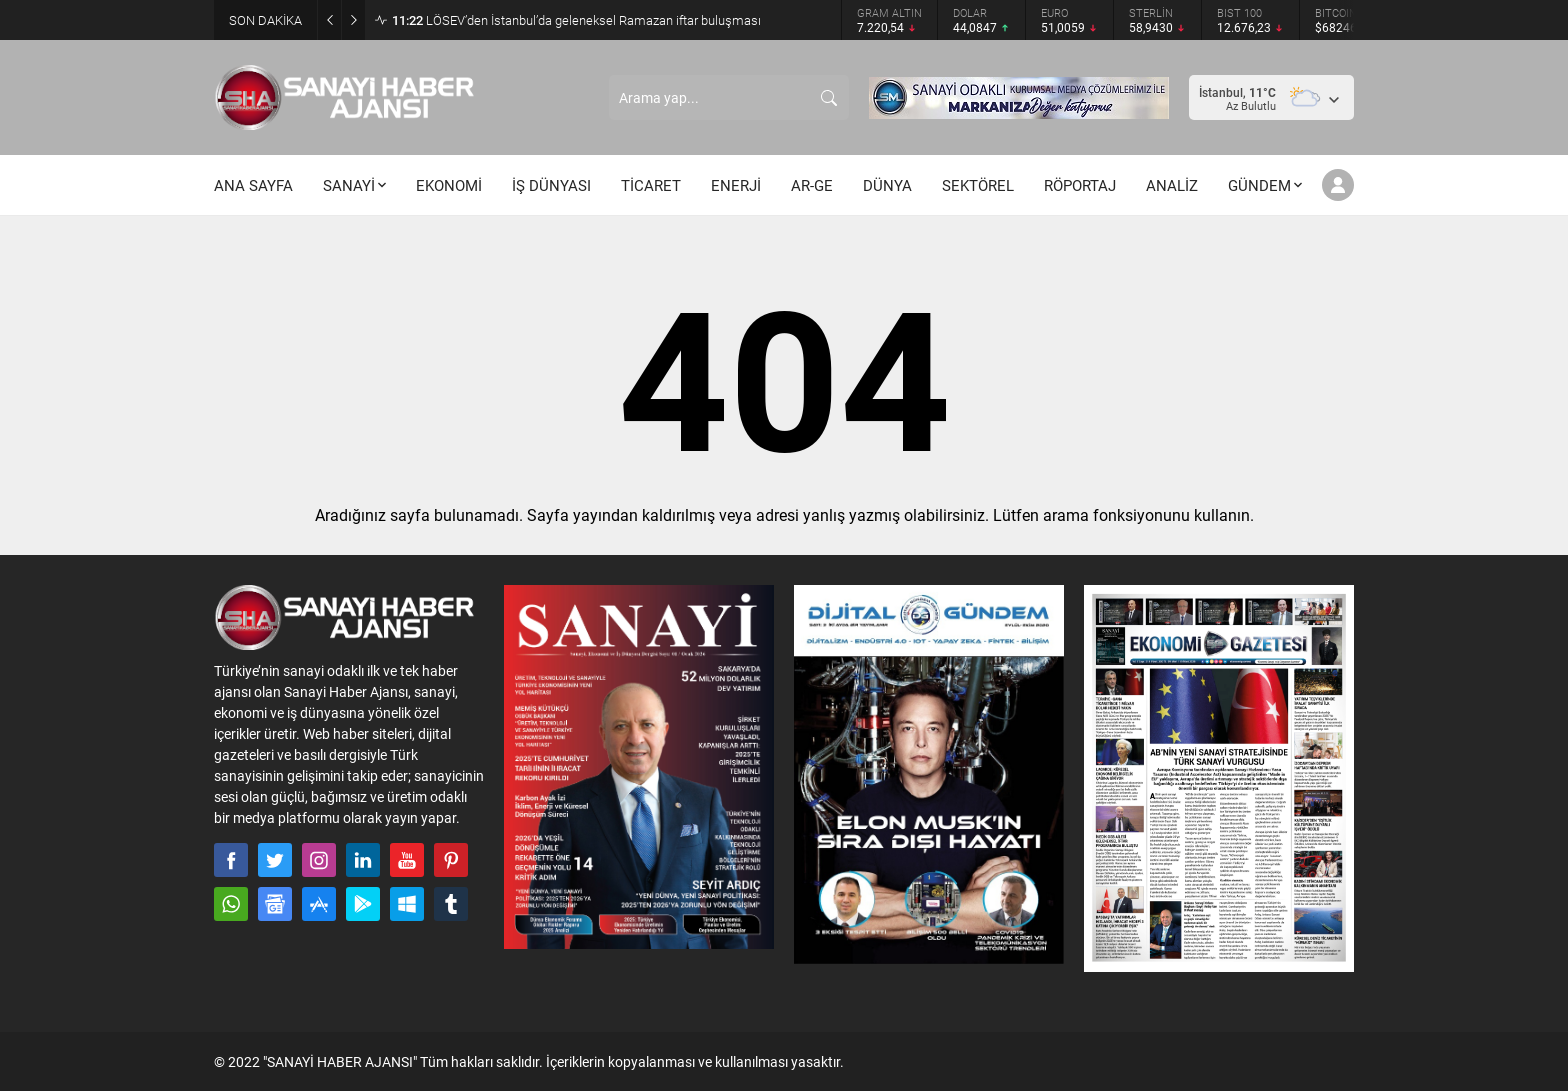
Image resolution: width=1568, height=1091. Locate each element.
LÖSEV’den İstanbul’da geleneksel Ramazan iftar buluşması (576, 20)
